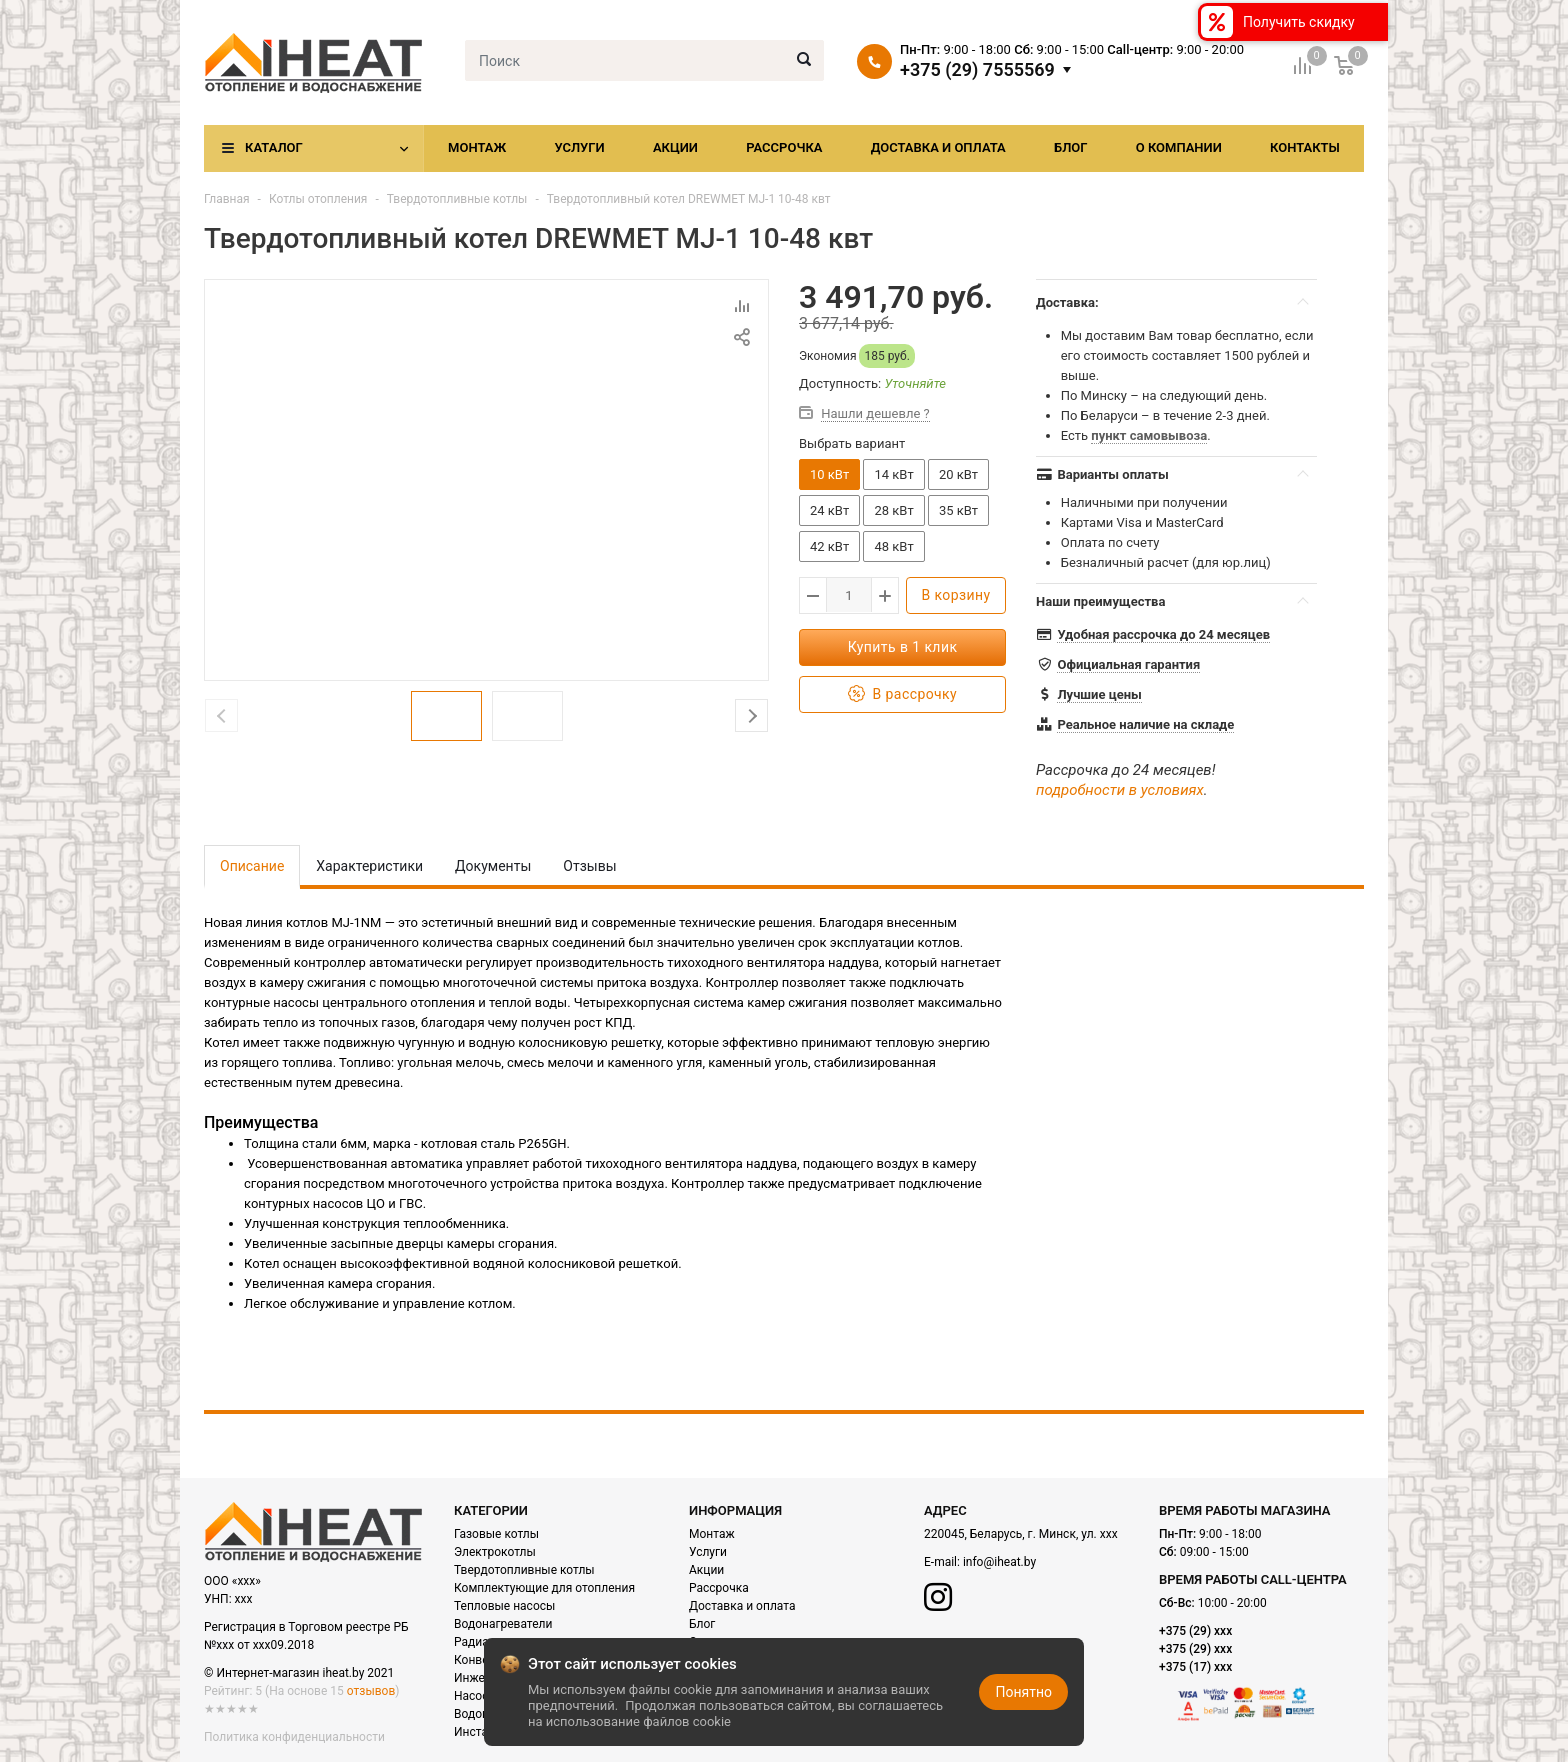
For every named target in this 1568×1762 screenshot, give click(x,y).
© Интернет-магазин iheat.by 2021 (299, 1673)
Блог (1071, 147)
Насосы (476, 1696)
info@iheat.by (999, 1562)
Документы (493, 866)
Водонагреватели (503, 1624)
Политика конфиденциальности (294, 1737)
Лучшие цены (1099, 694)
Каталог (274, 147)
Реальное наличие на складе (1145, 724)
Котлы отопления (318, 199)
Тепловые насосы (504, 1606)
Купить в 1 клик (903, 647)
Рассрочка (784, 147)
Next (751, 715)
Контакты (1305, 147)
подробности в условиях (1120, 790)
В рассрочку (902, 694)
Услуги (579, 147)
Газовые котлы (496, 1534)
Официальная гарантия (1128, 664)
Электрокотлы (495, 1552)
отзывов (371, 1691)
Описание (252, 866)
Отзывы (589, 866)
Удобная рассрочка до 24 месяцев (1163, 634)
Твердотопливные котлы (457, 199)
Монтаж (477, 147)
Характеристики (369, 866)
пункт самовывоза (1149, 435)
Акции (675, 147)
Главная (227, 199)
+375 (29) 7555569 (977, 70)
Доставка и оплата (938, 147)
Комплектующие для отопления (544, 1588)
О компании (1179, 147)
